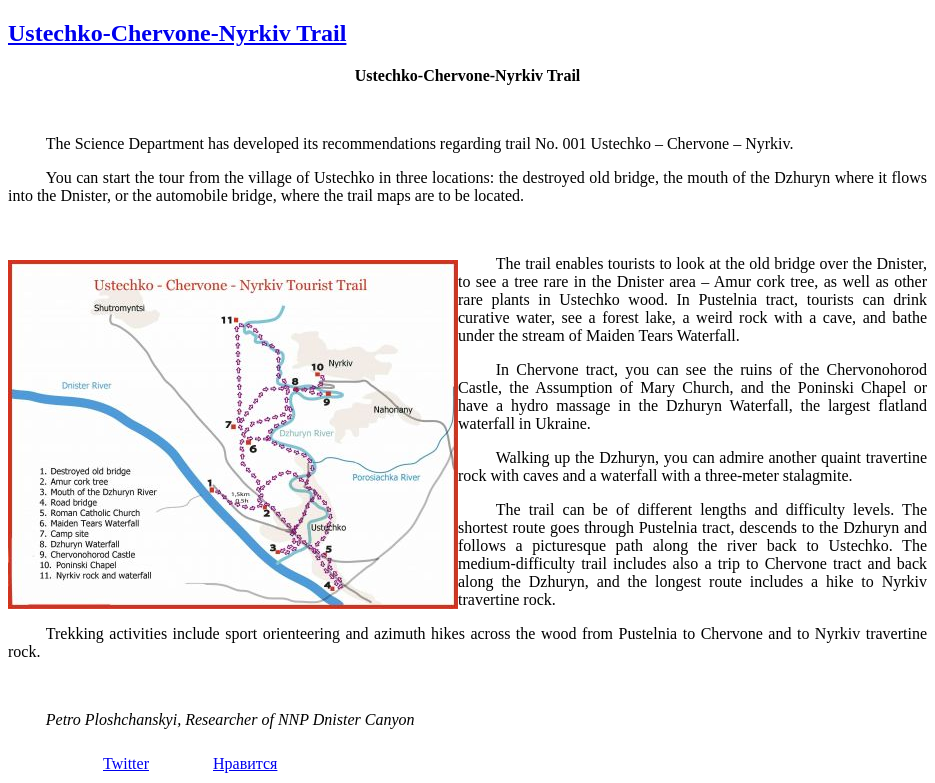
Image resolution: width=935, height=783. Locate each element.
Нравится (245, 763)
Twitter (126, 763)
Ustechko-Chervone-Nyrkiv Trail (177, 33)
